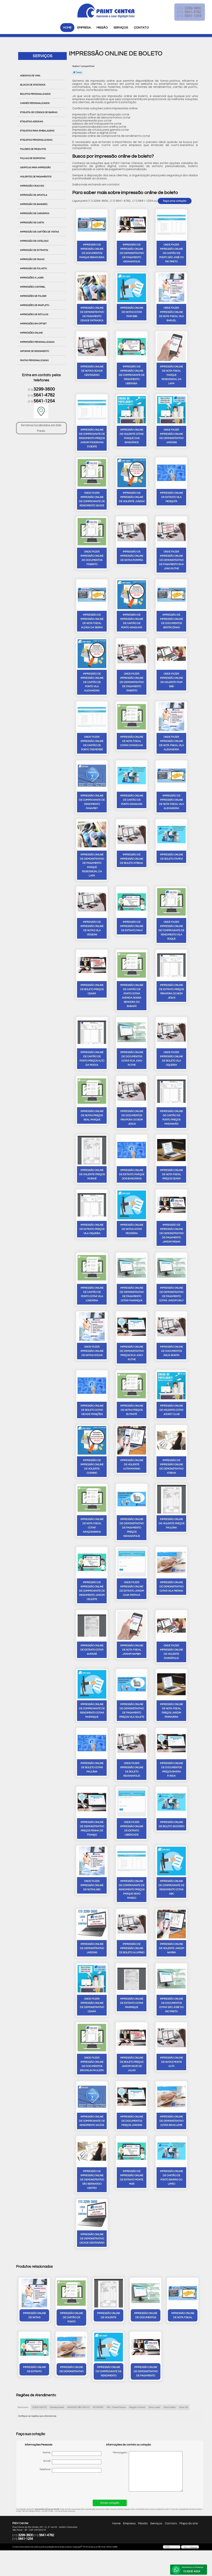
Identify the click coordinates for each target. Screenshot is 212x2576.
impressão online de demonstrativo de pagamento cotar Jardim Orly (171, 1305)
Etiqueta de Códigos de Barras (39, 112)
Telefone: (70, 2493)
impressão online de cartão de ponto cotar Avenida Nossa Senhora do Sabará (131, 1004)
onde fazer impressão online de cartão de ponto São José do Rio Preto (171, 254)
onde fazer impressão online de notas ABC (91, 1902)
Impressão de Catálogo (34, 241)
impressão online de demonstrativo (71, 2391)
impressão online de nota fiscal (182, 2337)
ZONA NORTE (39, 2430)
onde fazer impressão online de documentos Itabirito (91, 562)
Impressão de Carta (32, 222)
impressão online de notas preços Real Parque (91, 1124)
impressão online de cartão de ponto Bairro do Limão (171, 2198)
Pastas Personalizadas (34, 360)
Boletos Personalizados (35, 94)
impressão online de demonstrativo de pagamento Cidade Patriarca (92, 315)
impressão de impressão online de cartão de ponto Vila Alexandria (91, 687)
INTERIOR (98, 2430)
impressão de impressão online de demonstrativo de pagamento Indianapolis (132, 254)
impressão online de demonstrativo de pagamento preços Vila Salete (131, 1726)
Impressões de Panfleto (35, 305)
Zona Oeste (169, 2430)
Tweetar (77, 72)
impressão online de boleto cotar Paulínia (91, 1783)
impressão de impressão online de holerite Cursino (91, 1480)
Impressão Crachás (32, 185)
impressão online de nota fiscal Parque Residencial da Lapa (171, 377)
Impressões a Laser (32, 277)
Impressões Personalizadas (37, 342)
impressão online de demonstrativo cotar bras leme (171, 2140)
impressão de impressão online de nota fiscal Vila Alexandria (171, 808)
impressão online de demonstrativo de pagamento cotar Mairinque (132, 1305)
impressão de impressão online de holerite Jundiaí (132, 500)
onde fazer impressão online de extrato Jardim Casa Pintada (131, 1603)
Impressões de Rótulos (34, 314)
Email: (72, 2484)
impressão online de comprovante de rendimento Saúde (92, 2140)
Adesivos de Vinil (30, 75)
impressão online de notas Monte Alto (171, 2081)
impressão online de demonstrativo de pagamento (146, 2393)
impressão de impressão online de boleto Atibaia (132, 865)
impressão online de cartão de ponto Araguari (131, 806)
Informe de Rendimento (35, 351)
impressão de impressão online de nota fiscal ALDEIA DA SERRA (91, 625)
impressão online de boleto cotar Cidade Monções (91, 1422)
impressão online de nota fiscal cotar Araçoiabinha (91, 1539)
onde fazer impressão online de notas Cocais (91, 1362)
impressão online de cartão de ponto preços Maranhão (171, 1127)
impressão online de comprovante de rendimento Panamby (92, 808)
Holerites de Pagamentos (36, 176)
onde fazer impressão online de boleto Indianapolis (131, 1785)
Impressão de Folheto (33, 268)
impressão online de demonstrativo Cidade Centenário (92, 2259)
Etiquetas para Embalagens (37, 130)
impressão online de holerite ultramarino (131, 1477)
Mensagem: (144, 2494)
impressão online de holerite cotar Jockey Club (171, 1422)
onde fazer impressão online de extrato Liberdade (131, 1845)
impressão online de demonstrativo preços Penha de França (92, 1845)
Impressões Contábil (33, 287)
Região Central (137, 2430)
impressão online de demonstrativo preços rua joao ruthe (132, 1365)
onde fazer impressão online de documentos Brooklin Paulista (92, 2083)
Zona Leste (154, 2430)
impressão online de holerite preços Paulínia (171, 1537)
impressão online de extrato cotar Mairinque (131, 2021)
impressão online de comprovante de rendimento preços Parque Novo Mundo (132, 1907)
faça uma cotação (174, 201)
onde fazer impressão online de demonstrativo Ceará (92, 2024)
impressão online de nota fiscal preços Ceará (171, 1184)
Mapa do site (189, 2545)
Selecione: (23, 2430)
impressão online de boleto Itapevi (171, 863)
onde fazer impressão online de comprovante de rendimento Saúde (92, 502)
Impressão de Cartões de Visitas (39, 231)
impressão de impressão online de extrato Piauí (131, 933)
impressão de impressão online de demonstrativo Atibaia (171, 1480)
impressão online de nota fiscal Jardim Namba (131, 1664)
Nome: (72, 2476)
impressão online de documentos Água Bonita (171, 1362)
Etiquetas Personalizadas (36, 140)
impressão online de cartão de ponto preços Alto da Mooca (92, 1067)
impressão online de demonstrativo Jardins (92, 1966)
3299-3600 (200, 9)
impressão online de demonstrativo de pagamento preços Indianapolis (132, 1541)
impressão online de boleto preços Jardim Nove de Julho (131, 2083)
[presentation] (49, 2509)
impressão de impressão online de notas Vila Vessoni (91, 935)
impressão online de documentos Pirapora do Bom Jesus (131, 1127)
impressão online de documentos (145, 2337)
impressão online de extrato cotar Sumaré (91, 1664)
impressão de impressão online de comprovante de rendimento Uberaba (132, 377)
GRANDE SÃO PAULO (78, 2430)
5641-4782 (200, 13)
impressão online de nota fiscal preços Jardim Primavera (171, 1726)
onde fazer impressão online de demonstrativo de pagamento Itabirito (132, 687)
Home (67, 27)
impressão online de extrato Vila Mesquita (171, 500)
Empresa (84, 27)
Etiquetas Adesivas (32, 121)
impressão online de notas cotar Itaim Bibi (131, 313)
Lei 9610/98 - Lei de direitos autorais (58, 2534)
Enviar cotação (109, 2525)
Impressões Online (31, 332)
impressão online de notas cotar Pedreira (131, 1239)
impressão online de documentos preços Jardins (131, 2140)
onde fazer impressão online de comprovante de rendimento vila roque (171, 938)
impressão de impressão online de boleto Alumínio (131, 1966)
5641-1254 (200, 17)
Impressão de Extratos (34, 250)
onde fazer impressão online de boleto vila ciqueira (171, 1067)
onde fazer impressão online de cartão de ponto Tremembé (91, 748)
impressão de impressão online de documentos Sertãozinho (171, 625)
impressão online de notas (34, 2337)
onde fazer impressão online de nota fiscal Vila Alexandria (171, 748)
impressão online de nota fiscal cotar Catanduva (131, 746)
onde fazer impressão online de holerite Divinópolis (171, 1666)
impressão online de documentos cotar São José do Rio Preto (171, 2024)
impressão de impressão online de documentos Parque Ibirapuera (91, 251)
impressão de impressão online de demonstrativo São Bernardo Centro (92, 2200)
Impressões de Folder (33, 296)
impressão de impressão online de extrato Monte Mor (131, 2198)
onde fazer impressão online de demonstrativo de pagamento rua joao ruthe (171, 564)
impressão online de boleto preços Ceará (92, 997)
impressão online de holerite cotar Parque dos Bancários (132, 438)
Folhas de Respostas (33, 158)
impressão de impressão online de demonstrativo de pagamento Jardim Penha (171, 1244)
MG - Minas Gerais (116, 2430)
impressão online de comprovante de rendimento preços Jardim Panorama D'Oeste (92, 440)
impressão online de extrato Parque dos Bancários (131, 1184)
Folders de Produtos (33, 149)
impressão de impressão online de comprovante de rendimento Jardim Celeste (92, 1605)
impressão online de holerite (108, 2337)
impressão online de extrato (34, 2391)
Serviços (121, 27)
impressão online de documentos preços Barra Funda (171, 1785)
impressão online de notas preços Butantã (131, 1422)
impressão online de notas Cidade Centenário (91, 372)
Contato (141, 27)
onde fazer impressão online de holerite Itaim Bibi (171, 685)
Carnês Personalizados (35, 103)
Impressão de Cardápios (35, 213)
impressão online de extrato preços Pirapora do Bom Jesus (171, 999)
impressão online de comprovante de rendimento (108, 2393)
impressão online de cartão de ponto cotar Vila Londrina (91, 1305)
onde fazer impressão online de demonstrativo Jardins (171, 438)
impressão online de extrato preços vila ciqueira (92, 1239)
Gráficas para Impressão (35, 167)
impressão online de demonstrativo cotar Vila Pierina (171, 1601)
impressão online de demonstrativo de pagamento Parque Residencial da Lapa (92, 872)
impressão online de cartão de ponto (71, 2339)
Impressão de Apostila (34, 195)
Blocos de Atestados (33, 84)
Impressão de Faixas (32, 259)
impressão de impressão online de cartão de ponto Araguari (131, 625)
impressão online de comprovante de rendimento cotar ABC (171, 1905)
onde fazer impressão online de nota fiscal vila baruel (171, 315)
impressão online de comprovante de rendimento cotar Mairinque (92, 1726)
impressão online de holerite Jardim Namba (171, 1966)
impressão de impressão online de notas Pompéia (131, 559)
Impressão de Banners (34, 204)
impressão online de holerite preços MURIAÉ (92, 1184)
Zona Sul (183, 2430)
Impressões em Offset (33, 323)
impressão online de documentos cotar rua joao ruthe (131, 1067)
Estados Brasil (57, 2430)
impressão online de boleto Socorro (171, 1841)
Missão (102, 27)
